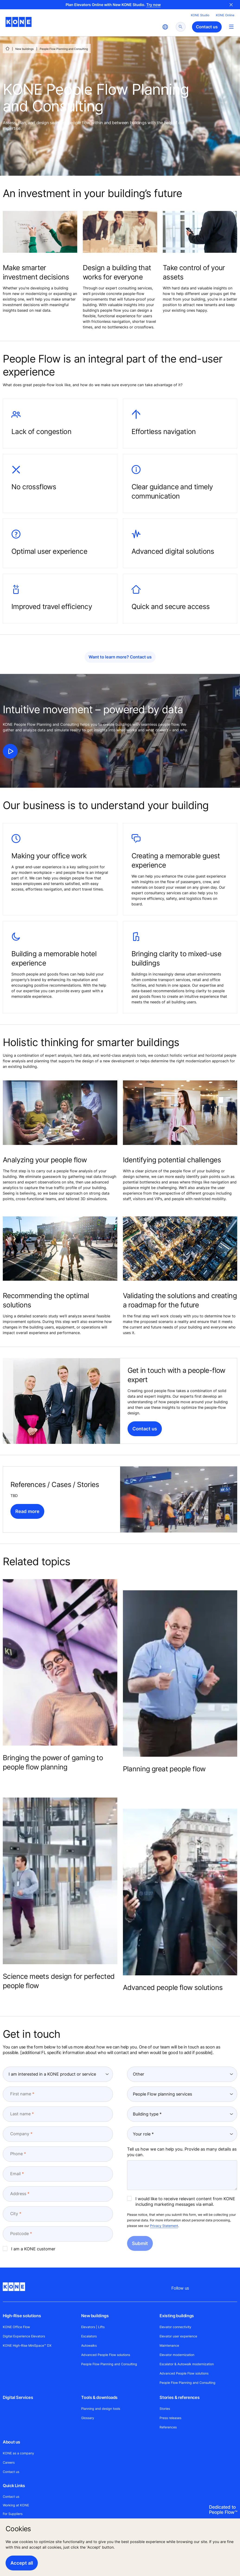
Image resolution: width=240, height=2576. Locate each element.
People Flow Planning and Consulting (109, 2364)
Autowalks (89, 2345)
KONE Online (225, 15)
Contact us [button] (207, 26)
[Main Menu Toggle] (231, 26)
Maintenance (169, 2345)
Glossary (87, 2418)
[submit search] (180, 27)
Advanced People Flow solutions (105, 2355)
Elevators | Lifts (93, 2327)
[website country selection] (165, 27)
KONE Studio (200, 15)
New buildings (24, 49)
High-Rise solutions (22, 2315)
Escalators (89, 2336)
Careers (9, 2462)
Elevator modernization (177, 2355)
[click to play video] (10, 751)
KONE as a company (18, 2453)
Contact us (144, 1429)
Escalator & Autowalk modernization (187, 2364)
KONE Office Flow (16, 2327)
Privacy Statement (164, 2226)
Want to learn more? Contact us (120, 657)
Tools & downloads (99, 2397)
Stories (165, 2409)
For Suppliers (12, 2514)
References (168, 2427)
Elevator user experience (178, 2336)
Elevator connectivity (175, 2327)
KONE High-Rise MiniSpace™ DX (27, 2345)
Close (231, 4)
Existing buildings (177, 2315)
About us (11, 2442)
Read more (27, 1511)
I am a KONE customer (29, 2248)
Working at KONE (16, 2505)
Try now (153, 4)
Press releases (170, 2418)
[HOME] (7, 48)
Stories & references (179, 2397)
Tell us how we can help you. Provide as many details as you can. (182, 2152)
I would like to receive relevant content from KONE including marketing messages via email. (181, 2201)
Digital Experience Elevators (24, 2336)
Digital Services (18, 2397)
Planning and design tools (100, 2409)
